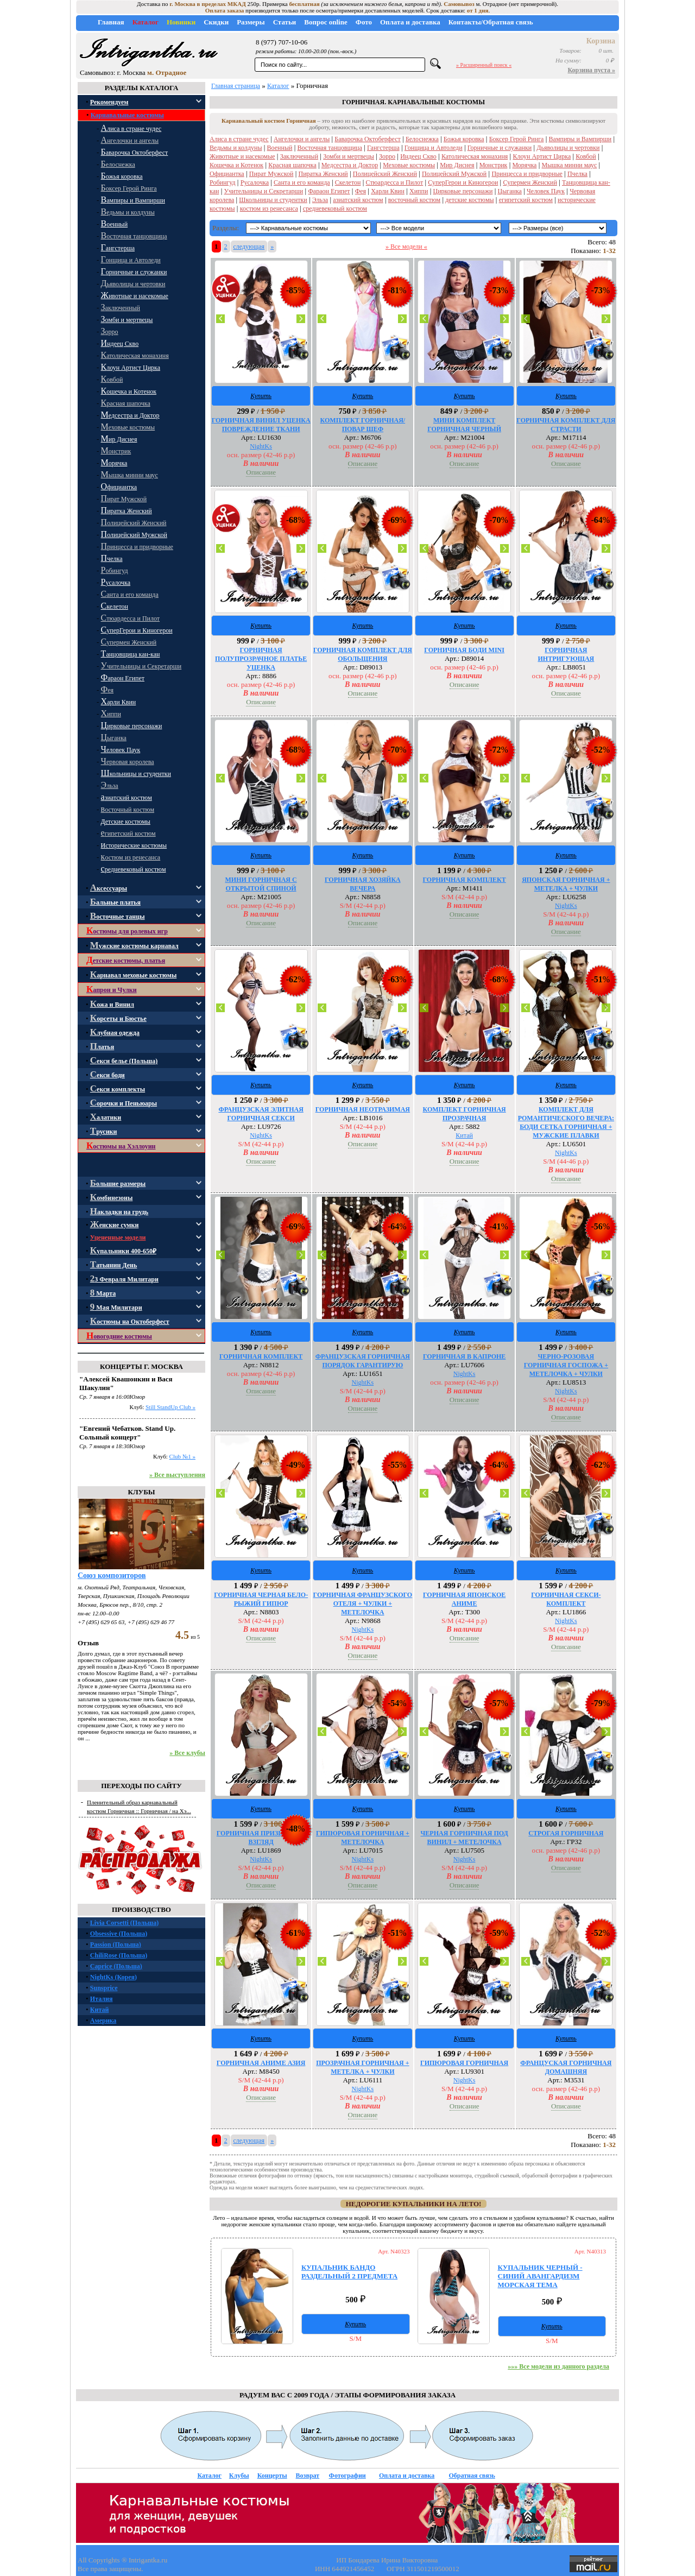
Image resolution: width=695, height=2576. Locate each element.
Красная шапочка (292, 165)
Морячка (525, 165)
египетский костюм (526, 200)
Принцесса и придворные (526, 174)
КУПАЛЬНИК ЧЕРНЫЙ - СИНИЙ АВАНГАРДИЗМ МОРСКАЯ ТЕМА (540, 2276)
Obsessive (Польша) (118, 1933)
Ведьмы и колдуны (236, 147)
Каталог (145, 22)
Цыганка (510, 191)
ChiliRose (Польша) (118, 1955)
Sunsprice (104, 1988)
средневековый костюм (335, 208)
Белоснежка (422, 139)
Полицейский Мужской (454, 174)
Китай (99, 2009)
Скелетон (348, 182)
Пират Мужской (271, 174)
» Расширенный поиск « (483, 65)
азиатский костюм (358, 200)
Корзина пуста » (592, 70)
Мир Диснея (457, 165)
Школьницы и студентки (273, 200)
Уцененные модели (118, 1237)
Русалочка (255, 182)
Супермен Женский (530, 182)
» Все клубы (187, 1753)
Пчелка (577, 174)
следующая (249, 246)
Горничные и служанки (499, 147)
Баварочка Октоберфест (367, 139)
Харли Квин (388, 191)
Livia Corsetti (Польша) (124, 1923)
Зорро (387, 156)
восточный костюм (414, 200)
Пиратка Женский (323, 174)
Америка (103, 2020)
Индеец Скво (418, 156)
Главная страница (235, 86)
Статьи (284, 22)
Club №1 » (182, 1456)
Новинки (181, 22)
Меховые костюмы (409, 165)
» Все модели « (406, 246)
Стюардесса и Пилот (395, 182)
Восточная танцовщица (330, 147)
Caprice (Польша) (116, 1966)
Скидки (216, 22)
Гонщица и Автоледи (434, 147)
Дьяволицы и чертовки (567, 147)
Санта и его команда (302, 182)
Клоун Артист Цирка (542, 156)
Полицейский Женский (385, 174)
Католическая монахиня (474, 156)
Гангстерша (383, 147)
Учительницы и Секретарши (264, 191)
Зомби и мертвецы (348, 156)
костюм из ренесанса (269, 208)
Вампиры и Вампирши (580, 139)
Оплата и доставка (410, 22)
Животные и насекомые (242, 156)
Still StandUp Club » (170, 1407)
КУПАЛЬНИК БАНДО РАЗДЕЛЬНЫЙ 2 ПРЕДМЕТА (349, 2271)
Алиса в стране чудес (239, 139)
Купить (260, 396)
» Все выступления (177, 1475)
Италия (101, 1999)
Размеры (251, 22)
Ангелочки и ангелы (302, 139)
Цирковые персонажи (463, 191)
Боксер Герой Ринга (516, 139)
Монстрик (493, 165)
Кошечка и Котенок (236, 165)
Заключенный (299, 156)
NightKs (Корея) (113, 1977)
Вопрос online (325, 22)
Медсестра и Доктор (349, 165)
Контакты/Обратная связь (490, 22)
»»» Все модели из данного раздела (558, 2366)
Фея (360, 191)
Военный (280, 147)
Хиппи (418, 191)
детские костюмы (469, 200)
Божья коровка (464, 139)
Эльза (320, 200)
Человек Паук (546, 191)
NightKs (261, 446)
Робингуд (223, 182)
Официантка (227, 174)
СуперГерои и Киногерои (463, 182)
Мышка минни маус (569, 165)
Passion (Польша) (115, 1944)
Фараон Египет (329, 191)
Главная (111, 22)
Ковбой (586, 156)
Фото (364, 22)
